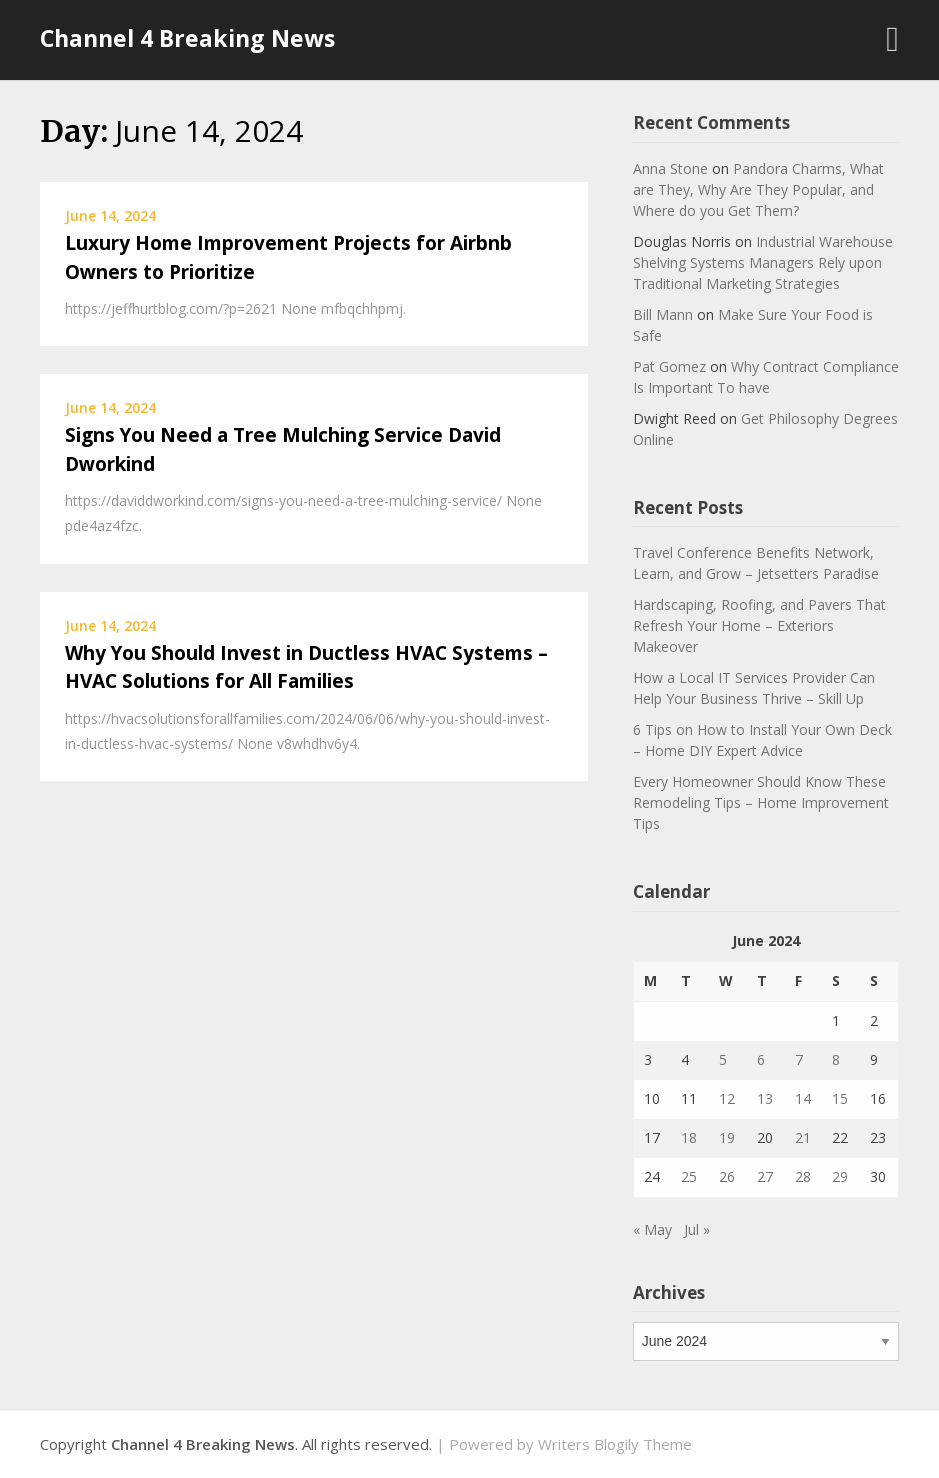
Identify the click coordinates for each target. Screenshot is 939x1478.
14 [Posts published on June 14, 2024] (803, 1098)
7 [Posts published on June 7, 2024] (799, 1059)
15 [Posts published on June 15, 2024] (840, 1098)
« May (652, 1229)
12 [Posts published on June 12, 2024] (727, 1098)
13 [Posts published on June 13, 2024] (765, 1098)
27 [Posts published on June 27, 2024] (765, 1176)
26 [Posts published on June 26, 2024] (727, 1176)
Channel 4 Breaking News (187, 38)
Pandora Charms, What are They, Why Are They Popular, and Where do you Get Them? (758, 189)
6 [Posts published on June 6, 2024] (761, 1059)
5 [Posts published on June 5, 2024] (723, 1059)
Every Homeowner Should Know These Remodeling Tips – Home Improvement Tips (761, 802)
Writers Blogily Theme (615, 1444)
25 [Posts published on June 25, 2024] (689, 1176)
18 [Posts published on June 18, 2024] (689, 1137)
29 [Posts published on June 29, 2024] (840, 1176)
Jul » (697, 1229)
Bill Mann (663, 314)
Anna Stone (670, 168)
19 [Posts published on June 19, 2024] (727, 1137)
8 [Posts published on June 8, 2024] (836, 1059)
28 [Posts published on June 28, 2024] (803, 1176)
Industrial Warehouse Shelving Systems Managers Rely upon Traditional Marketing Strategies (763, 262)
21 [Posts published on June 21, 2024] (803, 1137)
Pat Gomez (669, 366)
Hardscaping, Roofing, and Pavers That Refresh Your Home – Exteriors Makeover (759, 625)
